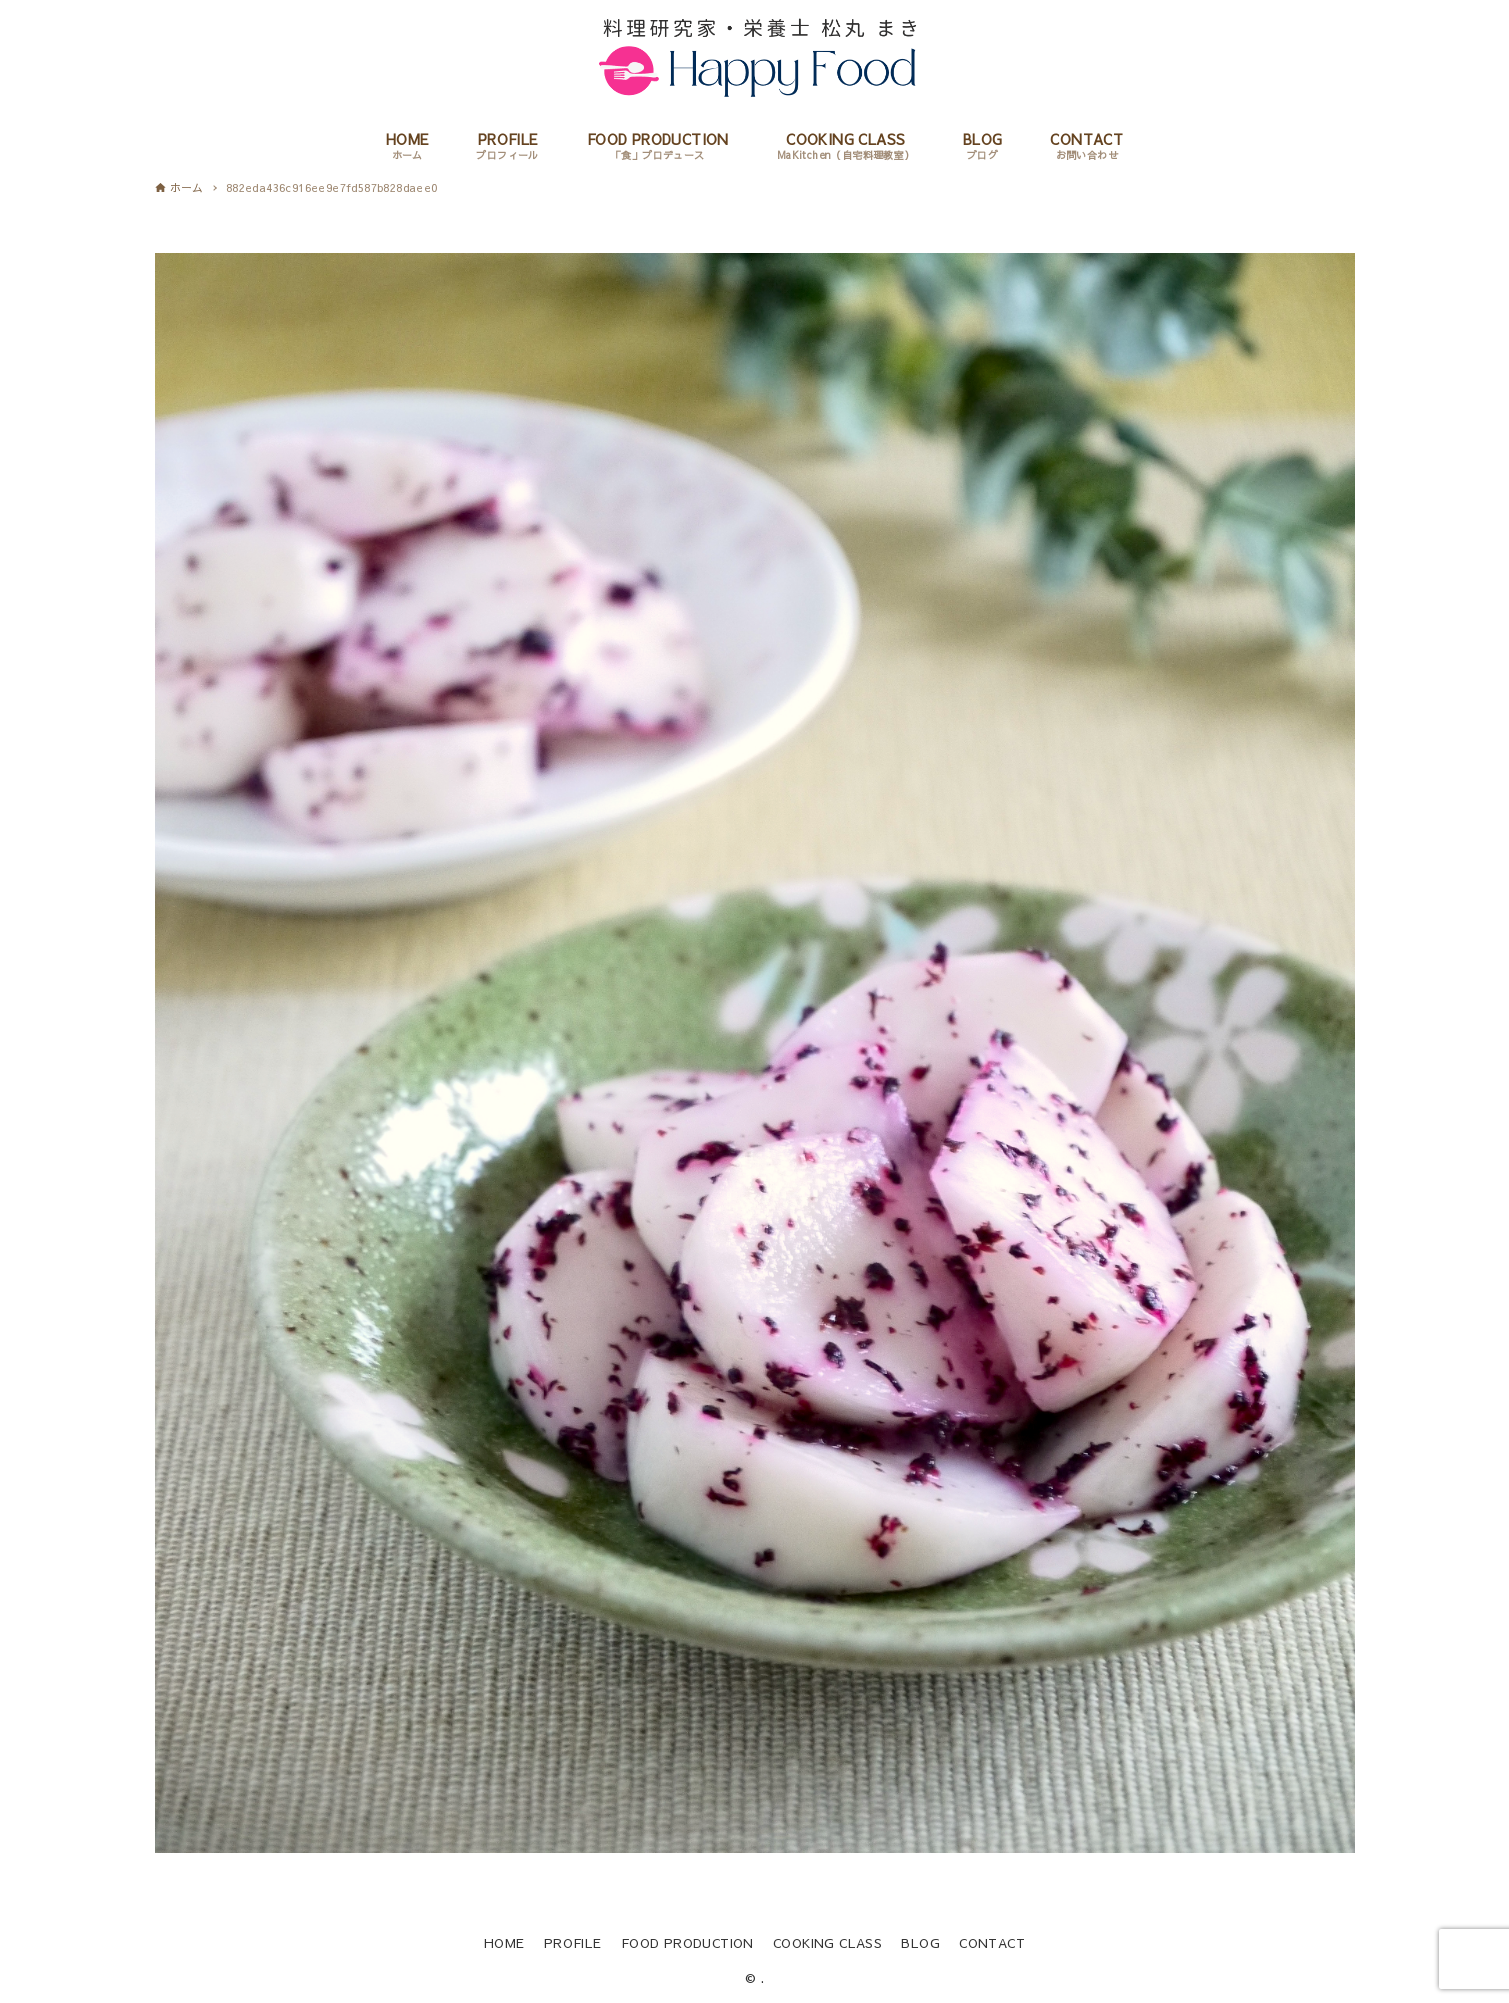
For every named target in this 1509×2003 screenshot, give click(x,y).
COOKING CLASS (827, 1942)
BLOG (920, 1942)
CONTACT (992, 1942)
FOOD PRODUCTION (687, 1942)
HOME (504, 1942)
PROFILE (573, 1942)
